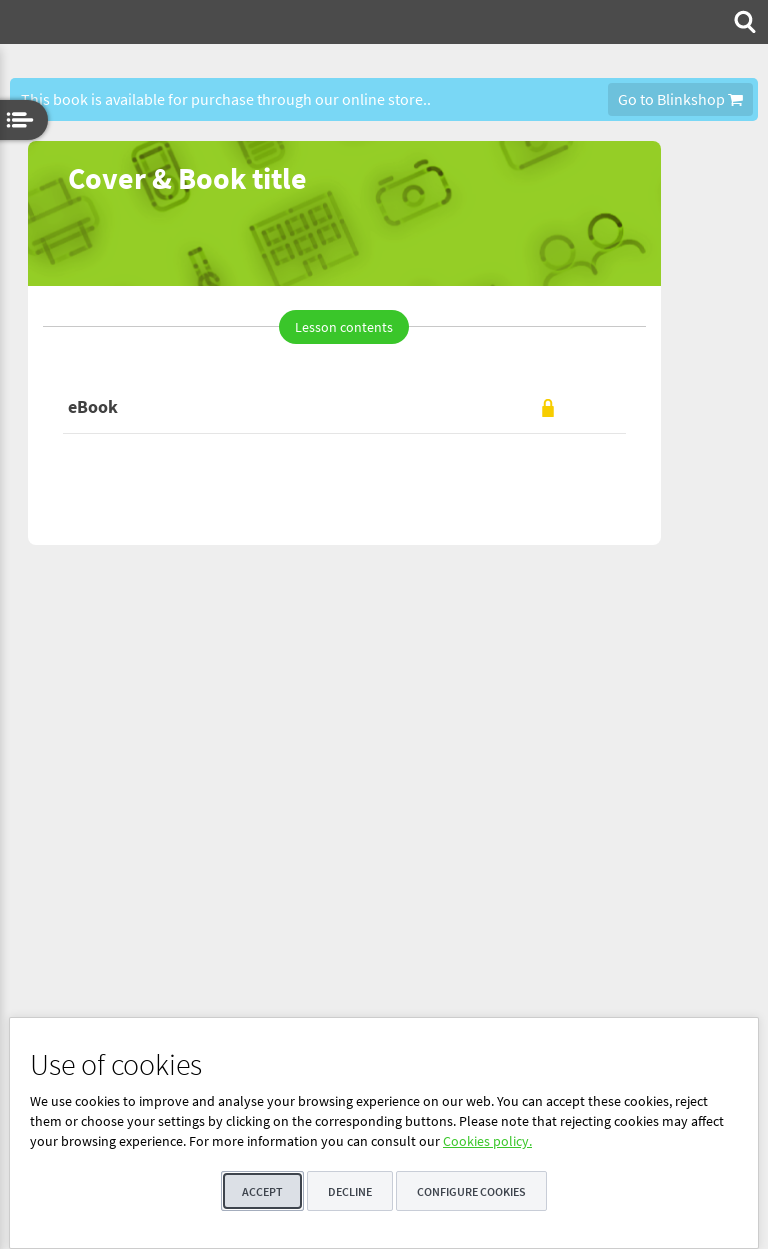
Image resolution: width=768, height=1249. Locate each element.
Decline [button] (350, 1191)
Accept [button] (262, 1191)
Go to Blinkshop (680, 99)
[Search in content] (743, 22)
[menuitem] (743, 22)
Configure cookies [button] (471, 1191)
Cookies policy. (487, 1141)
